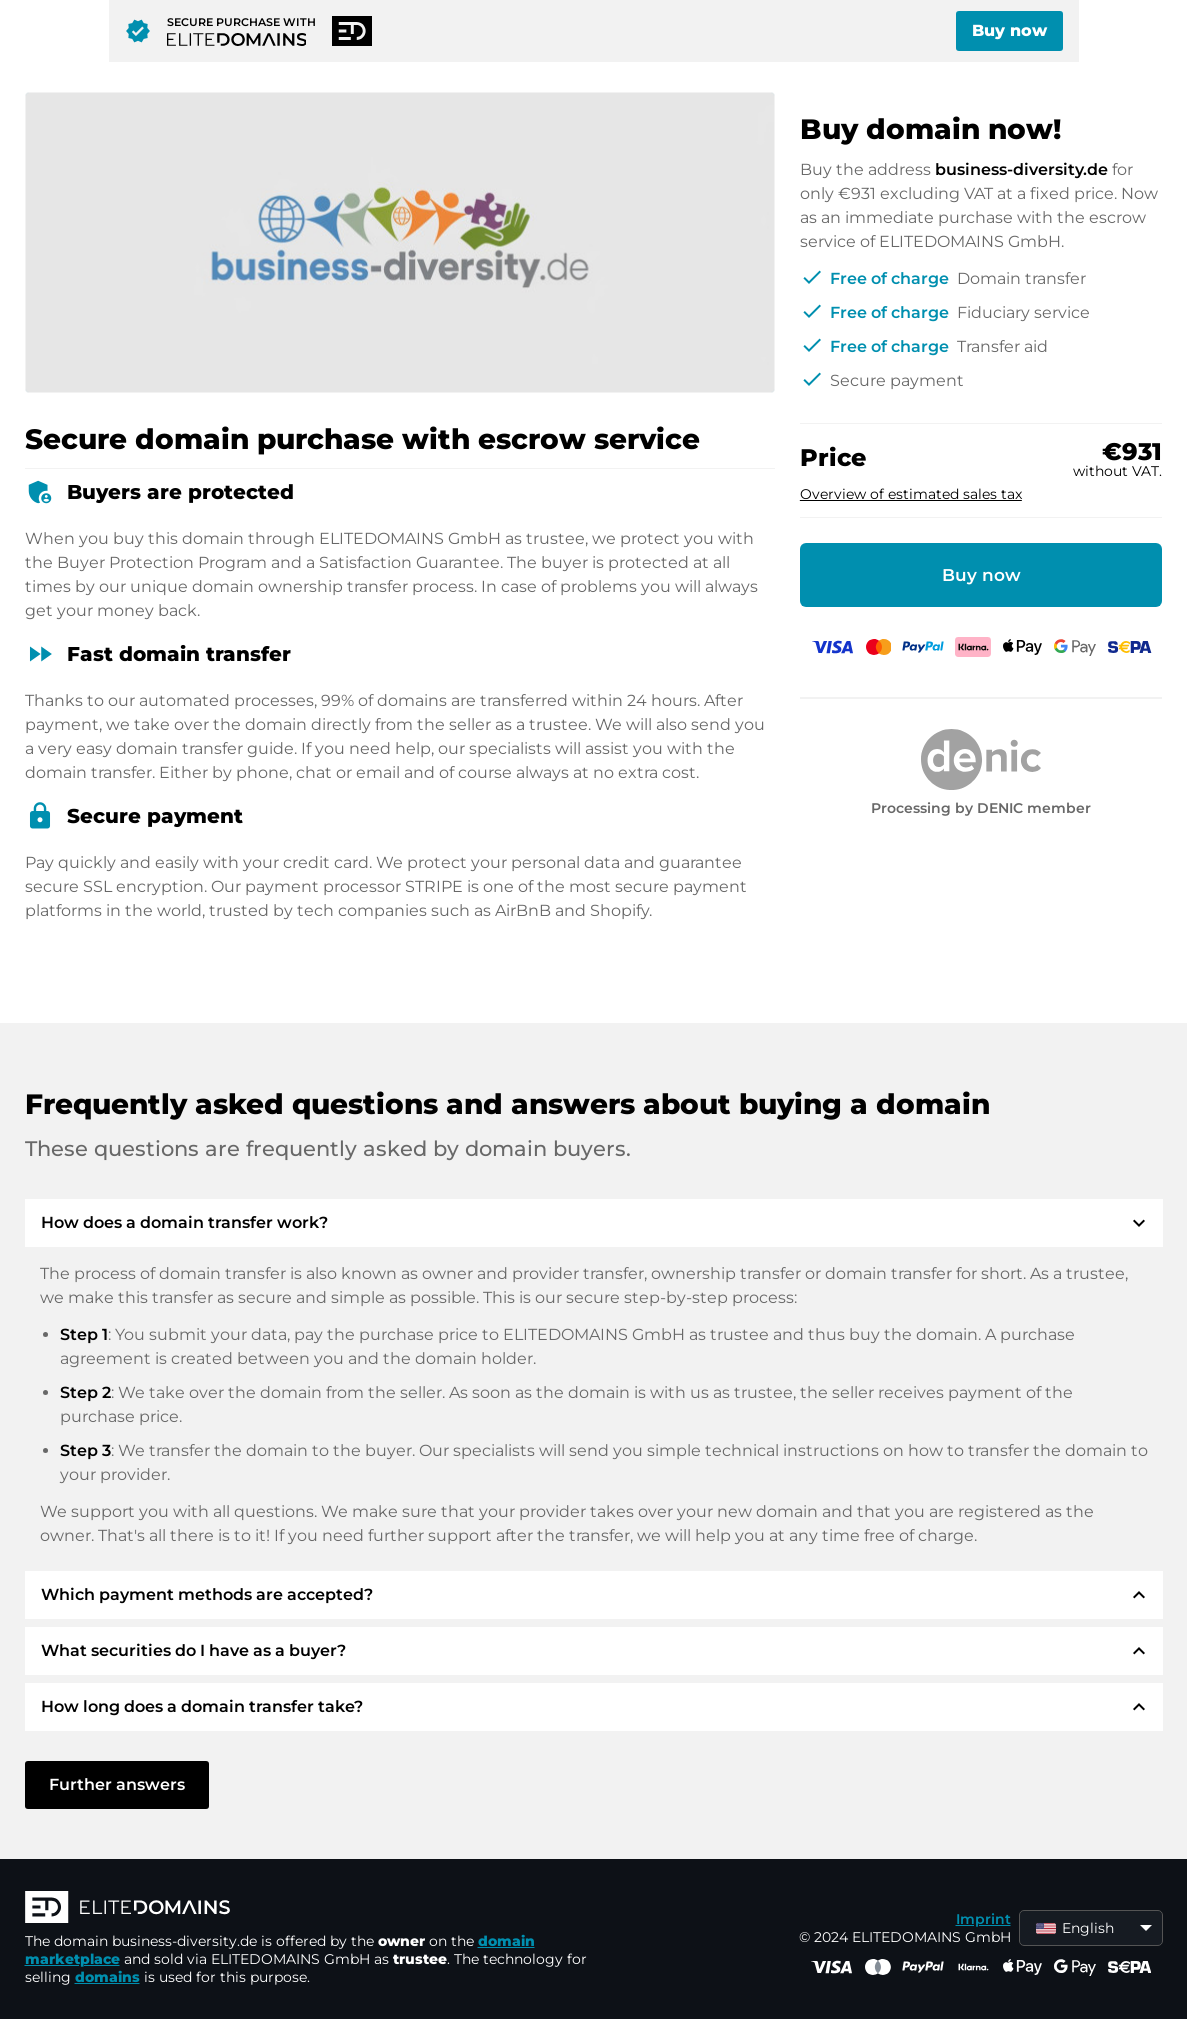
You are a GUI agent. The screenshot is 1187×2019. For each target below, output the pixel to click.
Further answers (117, 1784)
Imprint (983, 1919)
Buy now (1009, 30)
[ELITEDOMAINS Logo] (325, 1909)
